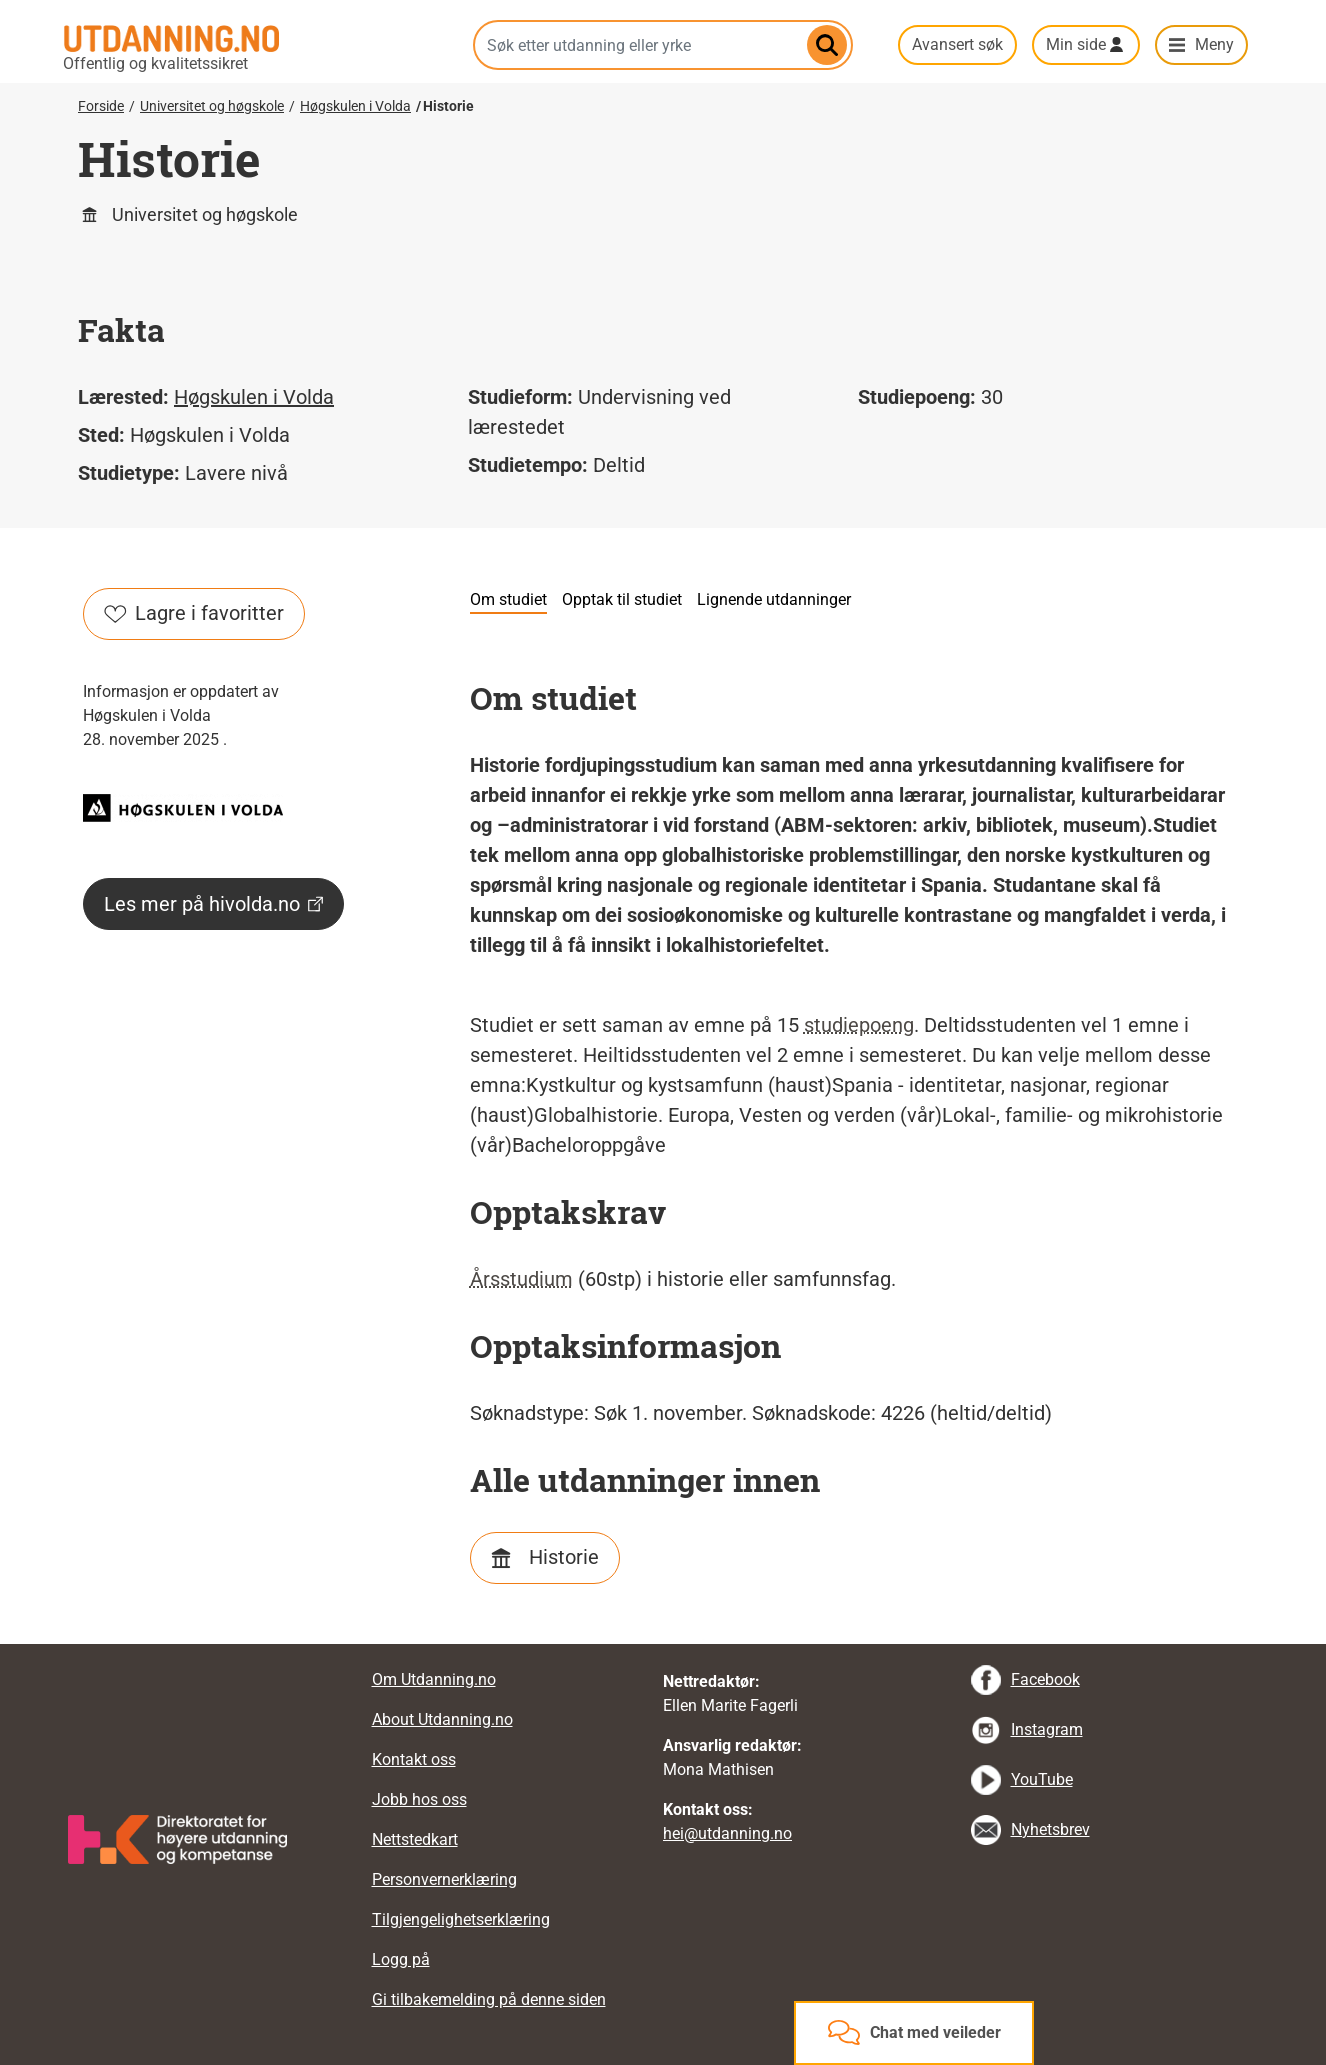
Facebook (1045, 1679)
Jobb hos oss (419, 1799)
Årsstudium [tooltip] (521, 1279)
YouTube (1042, 1779)
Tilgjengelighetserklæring (461, 1919)
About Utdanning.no (442, 1719)
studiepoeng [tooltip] (859, 1025)
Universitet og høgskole (212, 106)
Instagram (1047, 1729)
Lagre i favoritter (194, 613)
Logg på (401, 1959)
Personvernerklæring (444, 1879)
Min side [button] (1076, 44)
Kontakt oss (414, 1759)
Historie (564, 1557)
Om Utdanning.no (434, 1679)
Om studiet (508, 599)
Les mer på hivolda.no (213, 904)
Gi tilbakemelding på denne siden (489, 1999)
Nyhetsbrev (1050, 1829)
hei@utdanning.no (727, 1833)
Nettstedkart (415, 1839)
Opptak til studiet (622, 599)
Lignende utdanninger (774, 599)
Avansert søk (957, 44)
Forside (101, 106)
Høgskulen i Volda (355, 106)
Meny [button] (1214, 44)
